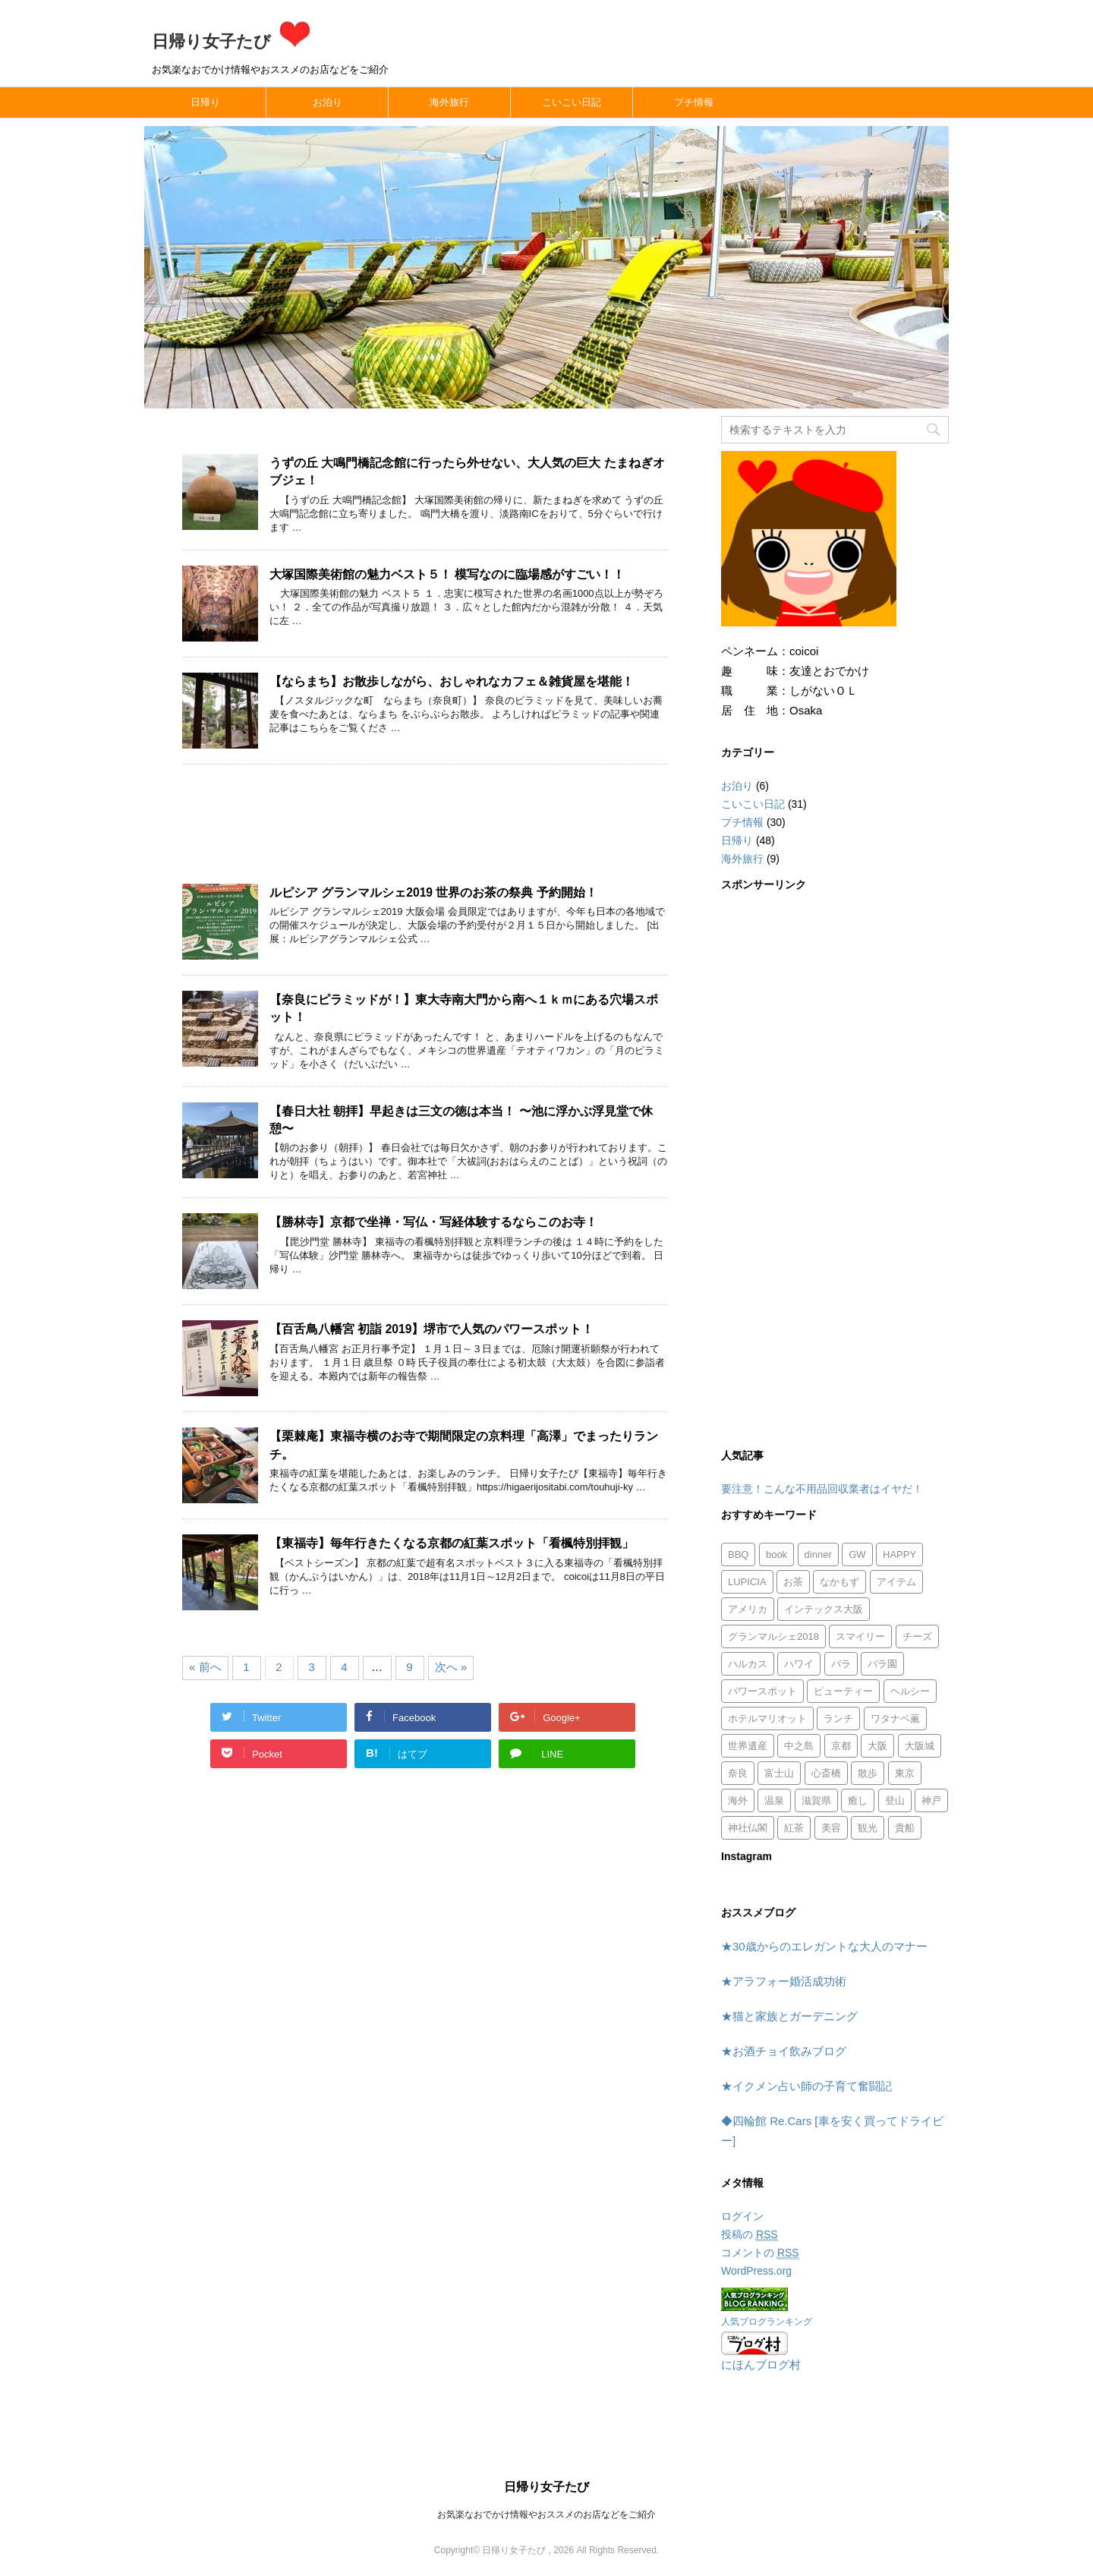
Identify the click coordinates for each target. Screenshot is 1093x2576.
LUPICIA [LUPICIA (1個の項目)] (747, 1582)
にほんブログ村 (761, 2364)
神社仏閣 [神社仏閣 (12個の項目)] (747, 1827)
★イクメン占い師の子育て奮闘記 (806, 2085)
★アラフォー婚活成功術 (783, 1981)
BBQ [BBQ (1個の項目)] (738, 1554)
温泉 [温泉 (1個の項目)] (774, 1800)
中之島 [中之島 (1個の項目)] (799, 1745)
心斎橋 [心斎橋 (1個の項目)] (826, 1773)
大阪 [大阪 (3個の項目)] (877, 1745)
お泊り (327, 102)
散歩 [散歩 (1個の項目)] (867, 1773)
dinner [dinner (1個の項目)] (818, 1554)
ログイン (742, 2216)
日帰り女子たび (232, 41)
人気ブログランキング (766, 2321)
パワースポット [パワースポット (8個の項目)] (762, 1691)
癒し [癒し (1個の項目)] (858, 1800)
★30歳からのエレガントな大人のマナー (824, 1946)
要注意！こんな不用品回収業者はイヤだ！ (822, 1489)
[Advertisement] (425, 832)
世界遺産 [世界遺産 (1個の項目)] (747, 1745)
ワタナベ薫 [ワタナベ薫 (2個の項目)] (895, 1718)
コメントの (760, 2253)
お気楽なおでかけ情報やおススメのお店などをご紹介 (546, 2514)
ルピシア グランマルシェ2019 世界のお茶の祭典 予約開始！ (433, 892)
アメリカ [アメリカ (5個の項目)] (747, 1609)
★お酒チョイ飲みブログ (783, 2051)
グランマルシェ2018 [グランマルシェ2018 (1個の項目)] (773, 1636)
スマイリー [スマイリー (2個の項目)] (860, 1636)
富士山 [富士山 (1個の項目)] (779, 1773)
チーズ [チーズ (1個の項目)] (917, 1636)
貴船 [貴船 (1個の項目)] (905, 1827)
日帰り (205, 102)
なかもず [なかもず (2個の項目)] (839, 1582)
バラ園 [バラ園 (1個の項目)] (882, 1664)
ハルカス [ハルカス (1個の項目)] (747, 1664)
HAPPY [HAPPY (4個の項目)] (899, 1554)
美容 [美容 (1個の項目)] (831, 1827)
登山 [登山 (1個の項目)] (895, 1800)
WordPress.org (756, 2271)
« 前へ (205, 1666)
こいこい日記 (571, 102)
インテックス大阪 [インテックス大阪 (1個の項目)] (823, 1609)
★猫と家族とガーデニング (789, 2016)
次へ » (451, 1666)
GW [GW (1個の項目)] (857, 1554)
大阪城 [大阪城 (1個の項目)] (919, 1745)
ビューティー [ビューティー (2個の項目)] (843, 1691)
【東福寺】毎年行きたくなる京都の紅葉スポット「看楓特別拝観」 (451, 1543)
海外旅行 (449, 102)
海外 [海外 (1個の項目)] (738, 1800)
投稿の (749, 2234)
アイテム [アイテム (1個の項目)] (896, 1582)
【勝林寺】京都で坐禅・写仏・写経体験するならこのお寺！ (433, 1221)
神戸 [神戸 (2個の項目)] (931, 1800)
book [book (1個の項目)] (776, 1554)
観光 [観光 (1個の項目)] (867, 1827)
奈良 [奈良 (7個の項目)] (738, 1773)
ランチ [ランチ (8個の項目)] (838, 1718)
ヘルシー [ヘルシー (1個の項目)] (910, 1691)
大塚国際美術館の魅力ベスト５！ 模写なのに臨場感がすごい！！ (447, 574)
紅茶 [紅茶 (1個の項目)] (794, 1827)
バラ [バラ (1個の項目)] (841, 1664)
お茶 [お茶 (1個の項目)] (793, 1582)
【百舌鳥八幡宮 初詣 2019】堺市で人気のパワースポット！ (431, 1329)
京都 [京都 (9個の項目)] (841, 1745)
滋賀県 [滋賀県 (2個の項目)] (816, 1800)
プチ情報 (693, 102)
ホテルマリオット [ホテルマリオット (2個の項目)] (767, 1718)
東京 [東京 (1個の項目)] (905, 1773)
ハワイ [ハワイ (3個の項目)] (799, 1664)
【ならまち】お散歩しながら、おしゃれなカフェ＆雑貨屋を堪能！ (451, 681)
